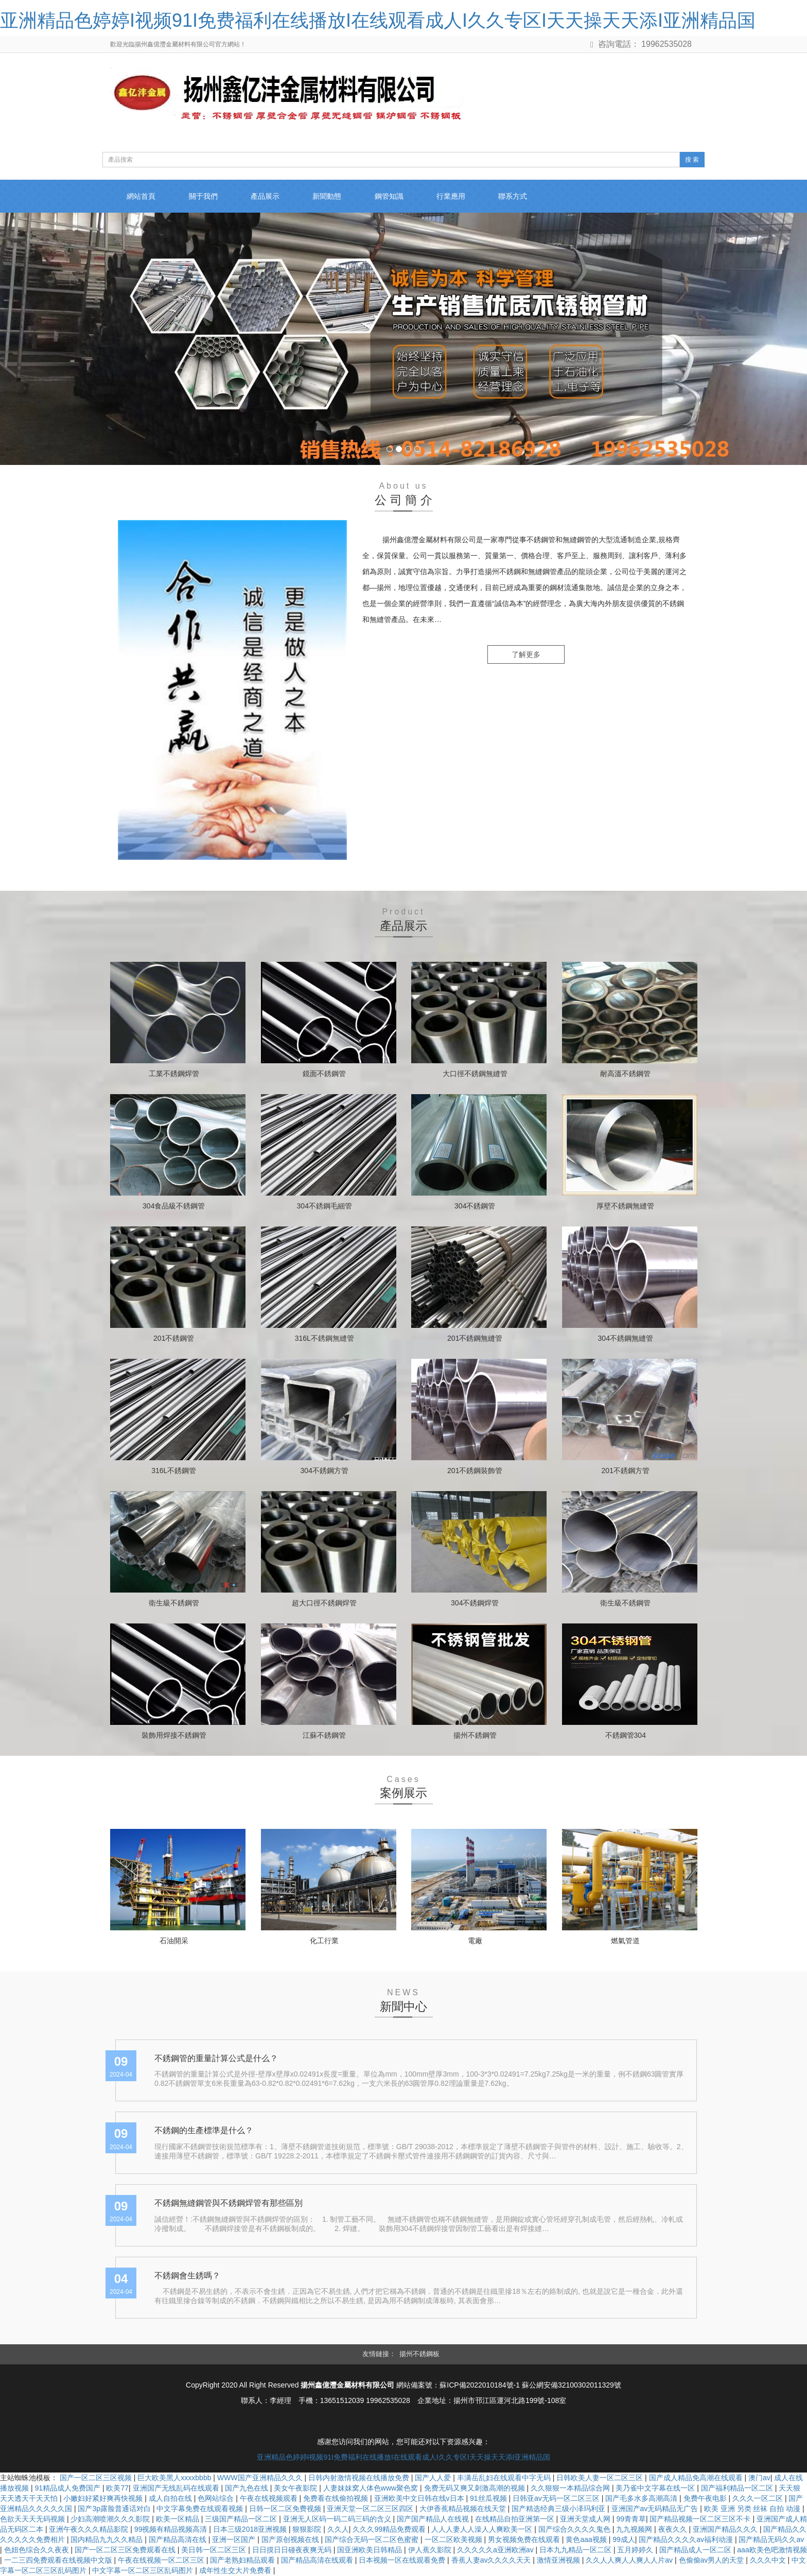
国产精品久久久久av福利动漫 (687, 2540)
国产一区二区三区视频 (97, 2478)
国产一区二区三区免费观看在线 (126, 2550)
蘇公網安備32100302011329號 (571, 2385)
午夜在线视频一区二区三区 (162, 2560)
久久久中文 (769, 2560)
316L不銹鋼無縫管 (324, 1338)
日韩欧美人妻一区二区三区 (600, 2478)
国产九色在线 (247, 2488)
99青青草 (631, 2519)
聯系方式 (525, 197)
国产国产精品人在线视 (434, 2519)
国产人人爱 (434, 2478)
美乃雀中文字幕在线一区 (656, 2488)
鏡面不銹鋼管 (324, 1073)
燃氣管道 (625, 1941)
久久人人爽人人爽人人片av (630, 2560)
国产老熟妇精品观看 (243, 2560)
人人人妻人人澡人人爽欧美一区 (482, 2530)
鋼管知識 (397, 197)
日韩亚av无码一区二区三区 (557, 2499)
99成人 (623, 2540)
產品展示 (269, 197)
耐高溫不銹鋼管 (625, 1073)
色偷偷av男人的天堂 (712, 2560)
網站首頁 (142, 197)
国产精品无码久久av (771, 2540)
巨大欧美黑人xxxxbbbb (175, 2478)
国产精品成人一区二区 (696, 2550)
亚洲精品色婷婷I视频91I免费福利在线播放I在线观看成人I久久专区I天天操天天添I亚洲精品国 (378, 20)
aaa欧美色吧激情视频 (771, 2550)
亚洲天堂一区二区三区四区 (371, 2509)
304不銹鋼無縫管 (625, 1338)
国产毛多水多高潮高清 (642, 2499)
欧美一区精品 (178, 2519)
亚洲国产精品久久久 (726, 2530)
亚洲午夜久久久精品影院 (89, 2530)
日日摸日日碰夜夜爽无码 (293, 2550)
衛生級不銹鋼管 (174, 1603)
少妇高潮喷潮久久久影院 (111, 2519)
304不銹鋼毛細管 (324, 1206)
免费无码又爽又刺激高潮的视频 (475, 2488)
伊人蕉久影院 (430, 2550)
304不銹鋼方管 (324, 1470)
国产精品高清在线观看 (318, 2560)
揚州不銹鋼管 (475, 1735)
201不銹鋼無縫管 (474, 1338)
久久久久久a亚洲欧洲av (496, 2550)
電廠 (475, 1941)
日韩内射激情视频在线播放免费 (359, 2478)
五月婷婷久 (636, 2550)
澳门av (759, 2478)
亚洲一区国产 (234, 2540)
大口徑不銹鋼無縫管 (475, 1073)
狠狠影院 (307, 2530)
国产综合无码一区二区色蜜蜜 (372, 2540)
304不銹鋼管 (474, 1206)
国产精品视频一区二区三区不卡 (701, 2519)
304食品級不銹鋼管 (174, 1206)
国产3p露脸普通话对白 (115, 2509)
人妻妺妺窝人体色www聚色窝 (371, 2488)
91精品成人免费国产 (68, 2488)
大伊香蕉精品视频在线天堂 (463, 2509)
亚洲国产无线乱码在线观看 (177, 2488)
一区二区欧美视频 (454, 2540)
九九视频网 (635, 2530)
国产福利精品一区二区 (738, 2488)
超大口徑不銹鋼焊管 (324, 1603)
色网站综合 (217, 2499)
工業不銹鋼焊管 (174, 1073)
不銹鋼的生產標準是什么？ (203, 2131)
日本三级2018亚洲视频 (251, 2530)
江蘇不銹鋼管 (324, 1735)
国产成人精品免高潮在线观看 (697, 2478)
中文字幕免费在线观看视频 (200, 2509)
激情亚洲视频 (559, 2560)
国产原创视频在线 (291, 2540)
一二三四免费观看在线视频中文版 (59, 2560)
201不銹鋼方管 (626, 1470)
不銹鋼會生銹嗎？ (187, 2275)
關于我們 (205, 197)
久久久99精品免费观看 (390, 2530)
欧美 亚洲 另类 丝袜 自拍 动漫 (753, 2509)
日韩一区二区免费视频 (286, 2509)
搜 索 (692, 159)
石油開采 (174, 1941)
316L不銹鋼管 (173, 1470)
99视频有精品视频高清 (171, 2530)
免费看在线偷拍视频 (336, 2499)
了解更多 (526, 655)
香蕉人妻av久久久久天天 (492, 2560)
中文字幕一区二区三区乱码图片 (143, 2571)
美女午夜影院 (296, 2488)
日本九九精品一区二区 (576, 2550)
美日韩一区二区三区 (214, 2550)
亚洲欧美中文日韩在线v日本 (420, 2499)
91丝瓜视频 (489, 2499)
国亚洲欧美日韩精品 (370, 2550)
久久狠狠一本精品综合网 (571, 2488)
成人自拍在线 (171, 2499)
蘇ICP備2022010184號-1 (480, 2385)
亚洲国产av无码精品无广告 (655, 2509)
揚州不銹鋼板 (419, 2354)
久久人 (338, 2530)
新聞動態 (333, 197)
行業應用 (461, 197)
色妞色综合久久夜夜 (37, 2550)
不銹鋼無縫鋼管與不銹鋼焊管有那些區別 (228, 2203)
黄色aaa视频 (587, 2540)
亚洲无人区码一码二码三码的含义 (338, 2519)
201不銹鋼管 (173, 1338)
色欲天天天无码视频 (33, 2519)
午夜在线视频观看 (270, 2499)
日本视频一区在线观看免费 (403, 2560)
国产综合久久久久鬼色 (575, 2530)
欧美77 (117, 2488)
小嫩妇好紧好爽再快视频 (104, 2499)
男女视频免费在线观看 (525, 2540)
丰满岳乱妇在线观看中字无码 (505, 2478)
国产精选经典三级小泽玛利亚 (559, 2509)
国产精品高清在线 (178, 2540)
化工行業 (324, 1941)
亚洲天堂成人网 (586, 2519)
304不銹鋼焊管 (475, 1603)
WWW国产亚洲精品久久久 (261, 2478)
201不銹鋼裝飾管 (474, 1470)
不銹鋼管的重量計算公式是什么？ (216, 2058)
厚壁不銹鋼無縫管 (625, 1206)
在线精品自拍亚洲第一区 (515, 2519)
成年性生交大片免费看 (236, 2571)
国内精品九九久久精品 (108, 2540)
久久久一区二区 (758, 2499)
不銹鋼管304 (625, 1735)
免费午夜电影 (706, 2499)
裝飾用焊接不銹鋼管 (174, 1735)
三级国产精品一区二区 (242, 2519)
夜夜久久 (673, 2530)
